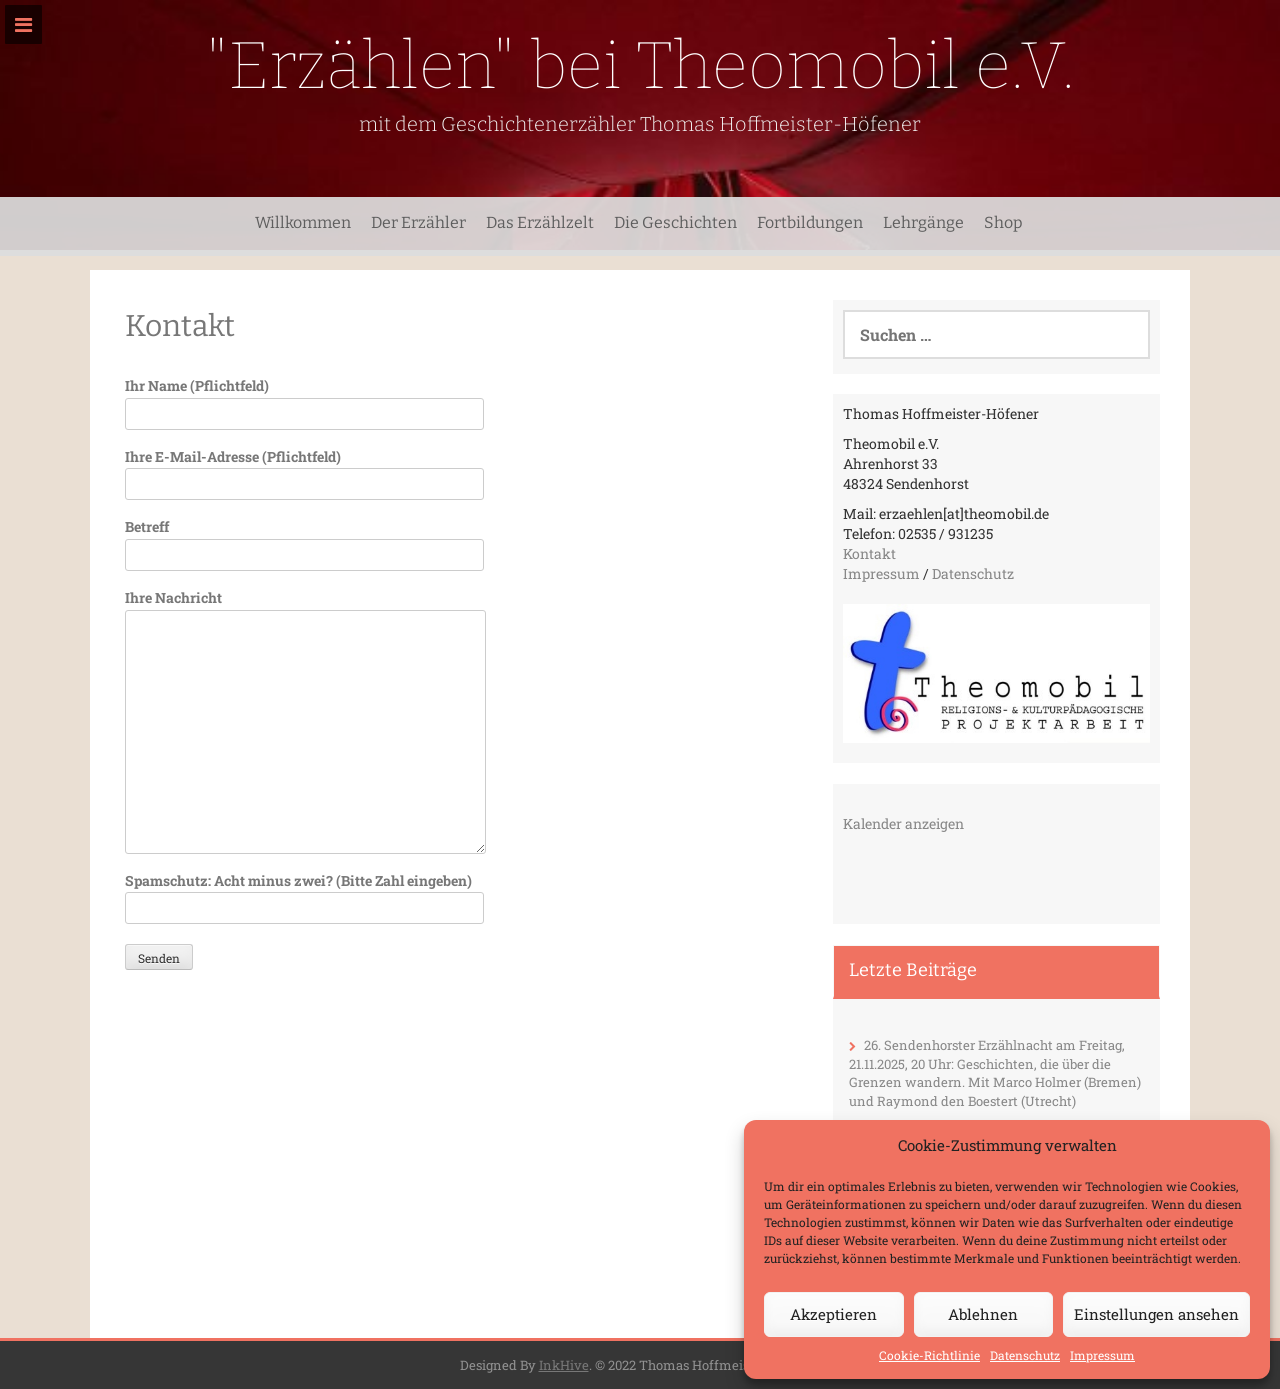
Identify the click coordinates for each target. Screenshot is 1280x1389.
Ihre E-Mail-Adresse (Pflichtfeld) (304, 470)
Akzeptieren (833, 1314)
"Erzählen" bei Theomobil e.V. (640, 65)
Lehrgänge (923, 222)
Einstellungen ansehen (1156, 1314)
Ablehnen (983, 1314)
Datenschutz (1025, 1355)
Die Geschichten (675, 222)
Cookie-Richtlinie (929, 1355)
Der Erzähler (418, 222)
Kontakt (869, 553)
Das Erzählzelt (540, 222)
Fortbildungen (810, 222)
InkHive (564, 1365)
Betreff (304, 540)
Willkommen (303, 222)
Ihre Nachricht (305, 609)
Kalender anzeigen (903, 823)
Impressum (1102, 1355)
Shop (1003, 222)
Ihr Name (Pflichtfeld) (304, 399)
